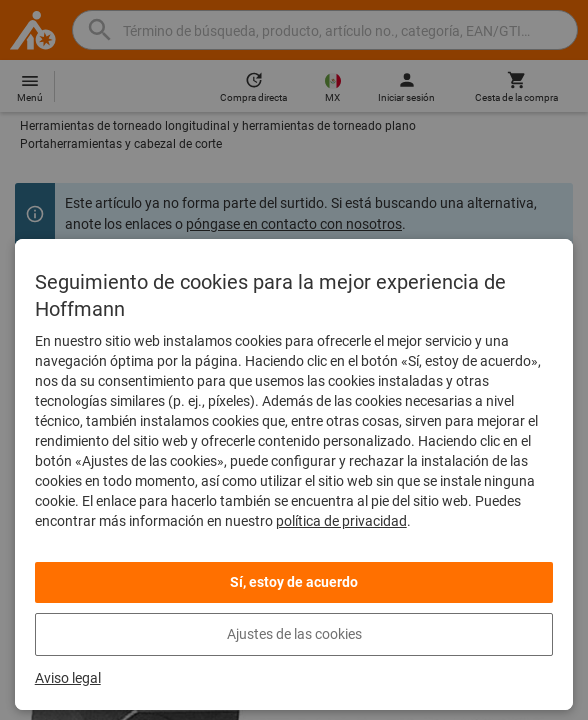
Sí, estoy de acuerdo (294, 582)
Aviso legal (68, 678)
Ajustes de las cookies (294, 634)
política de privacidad (341, 521)
